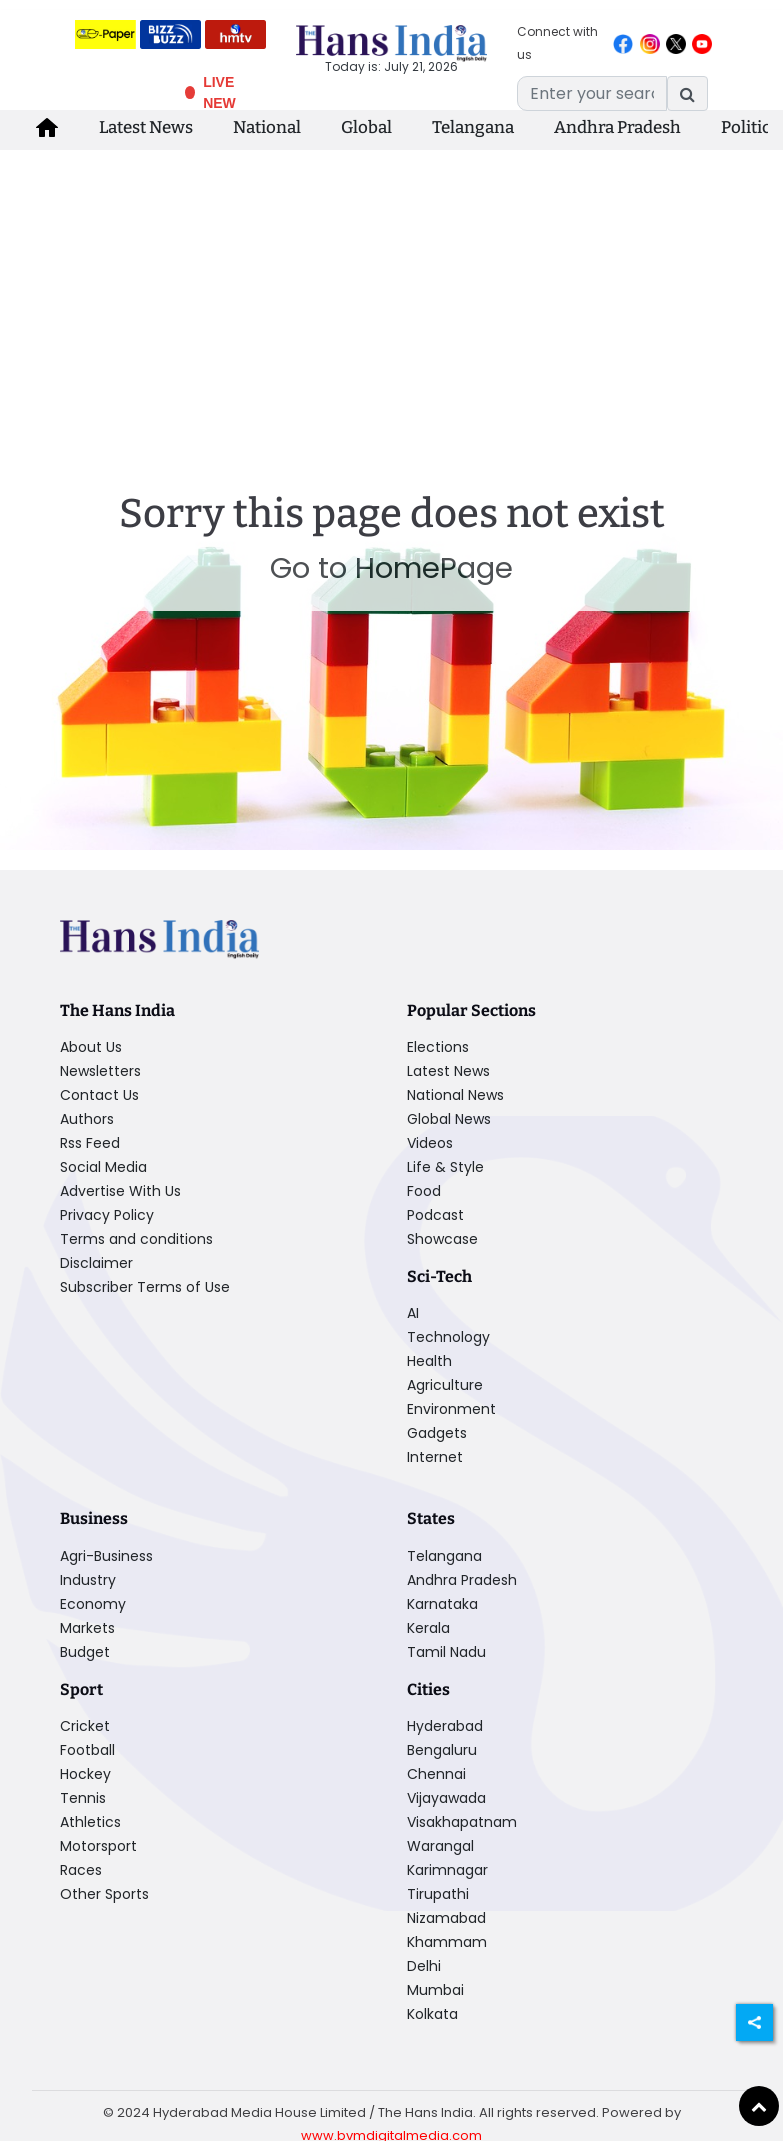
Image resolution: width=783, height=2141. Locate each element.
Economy (93, 1604)
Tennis (83, 1798)
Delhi (424, 1966)
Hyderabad (445, 1726)
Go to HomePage (391, 568)
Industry (88, 1580)
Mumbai (435, 1990)
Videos (430, 1143)
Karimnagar (447, 1870)
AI (413, 1313)
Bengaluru (442, 1750)
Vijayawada (446, 1798)
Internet (435, 1457)
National (267, 127)
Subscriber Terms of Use (145, 1287)
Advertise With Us (120, 1191)
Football (87, 1750)
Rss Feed (90, 1143)
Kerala (428, 1628)
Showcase (442, 1239)
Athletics (90, 1822)
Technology (448, 1337)
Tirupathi (438, 1894)
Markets (87, 1628)
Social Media (103, 1167)
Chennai (436, 1774)
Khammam (447, 1942)
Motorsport (98, 1846)
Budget (85, 1652)
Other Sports (104, 1894)
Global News (449, 1119)
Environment (451, 1409)
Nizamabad (446, 1918)
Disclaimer (96, 1263)
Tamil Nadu (446, 1652)
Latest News (146, 127)
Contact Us (99, 1095)
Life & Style (445, 1167)
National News (455, 1095)
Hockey (85, 1774)
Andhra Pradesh (617, 127)
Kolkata (432, 2014)
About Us (91, 1047)
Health (429, 1361)
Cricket (85, 1726)
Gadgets (437, 1433)
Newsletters (100, 1071)
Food (424, 1191)
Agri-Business (106, 1556)
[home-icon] (47, 128)
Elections (438, 1047)
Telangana (473, 127)
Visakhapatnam (462, 1822)
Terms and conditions (136, 1239)
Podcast (435, 1215)
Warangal (440, 1846)
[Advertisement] (392, 300)
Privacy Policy (107, 1215)
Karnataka (442, 1604)
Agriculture (445, 1385)
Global (366, 127)
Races (81, 1870)
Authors (87, 1119)
